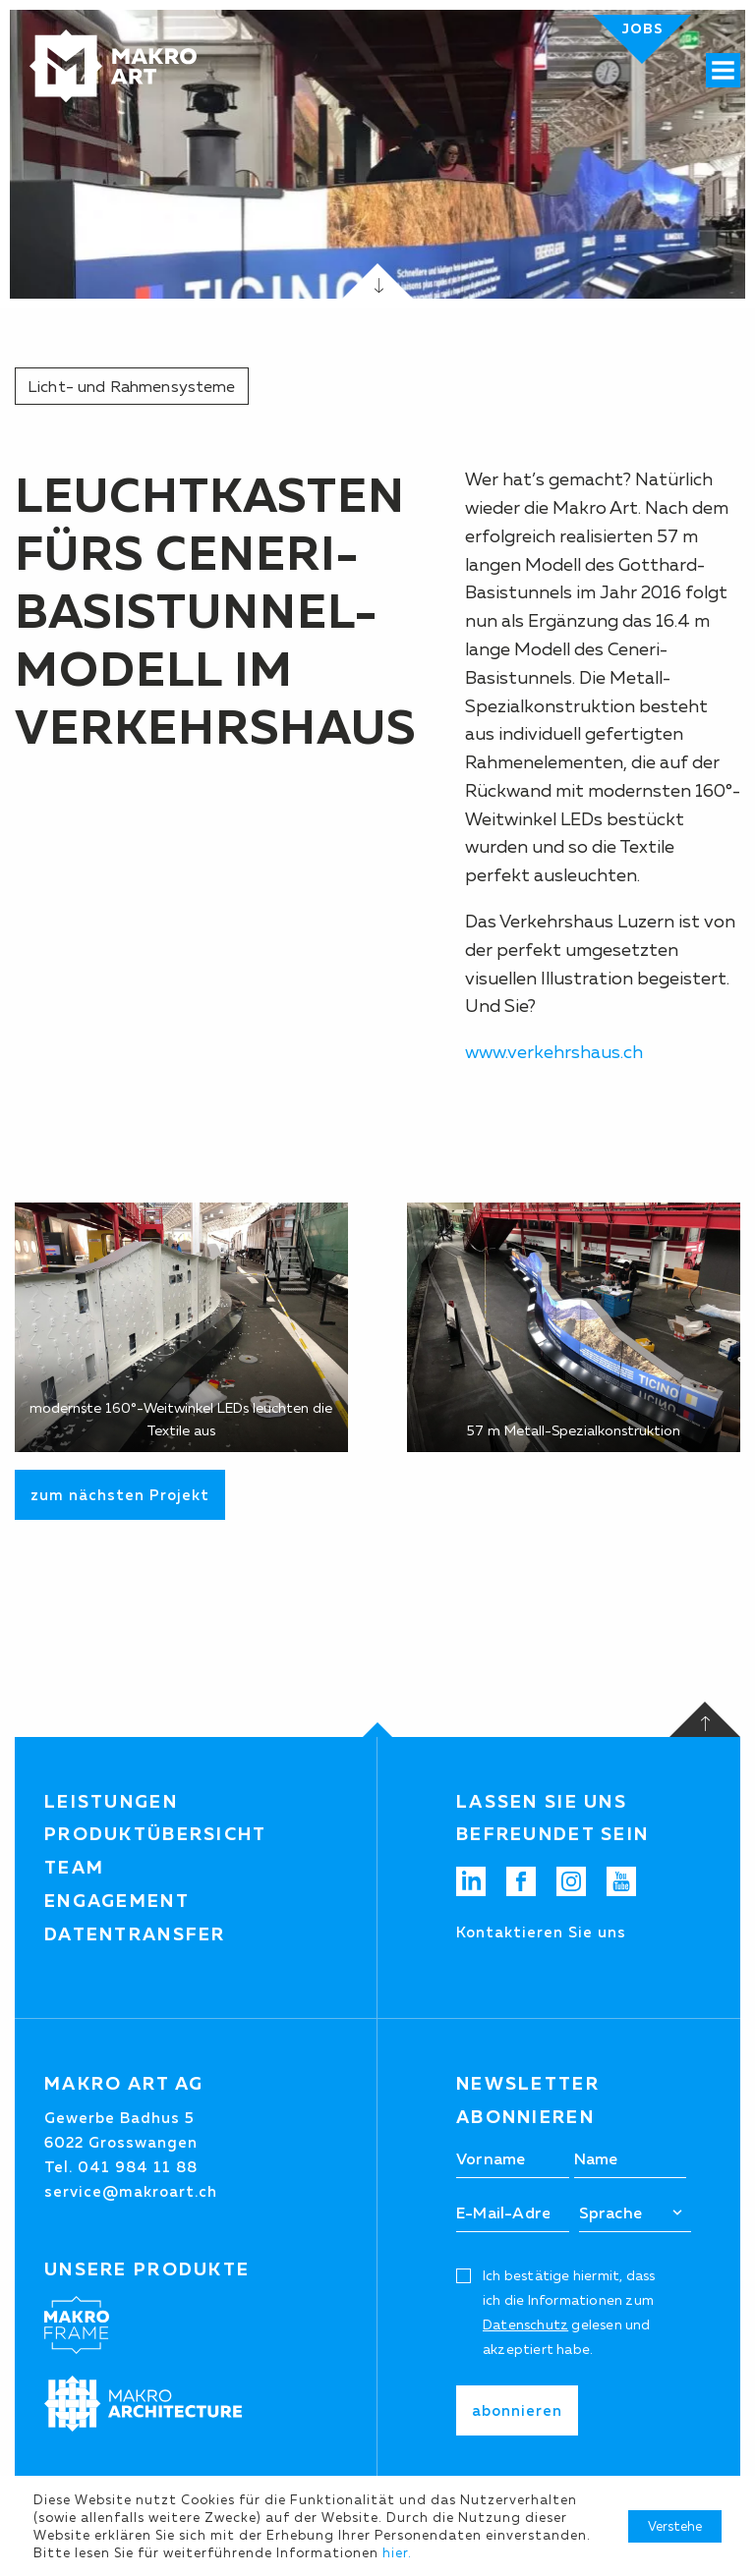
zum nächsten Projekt (119, 1494)
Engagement (117, 1901)
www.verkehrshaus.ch (554, 1052)
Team (74, 1867)
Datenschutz (525, 2324)
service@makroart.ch (130, 2191)
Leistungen (111, 1802)
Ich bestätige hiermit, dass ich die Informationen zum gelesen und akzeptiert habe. (569, 2313)
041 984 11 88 (138, 2166)
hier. (397, 2552)
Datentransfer (135, 1934)
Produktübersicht (155, 1834)
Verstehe (675, 2526)
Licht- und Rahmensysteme (132, 386)
